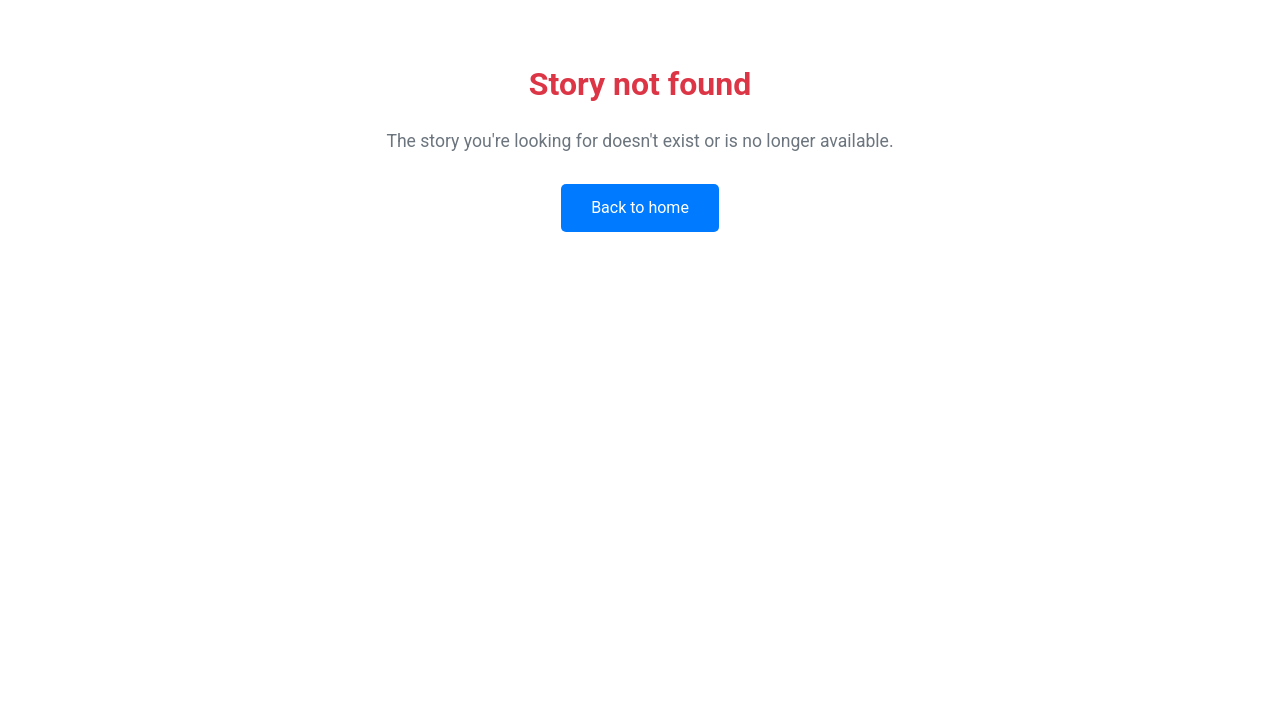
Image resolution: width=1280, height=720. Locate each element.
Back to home (640, 207)
